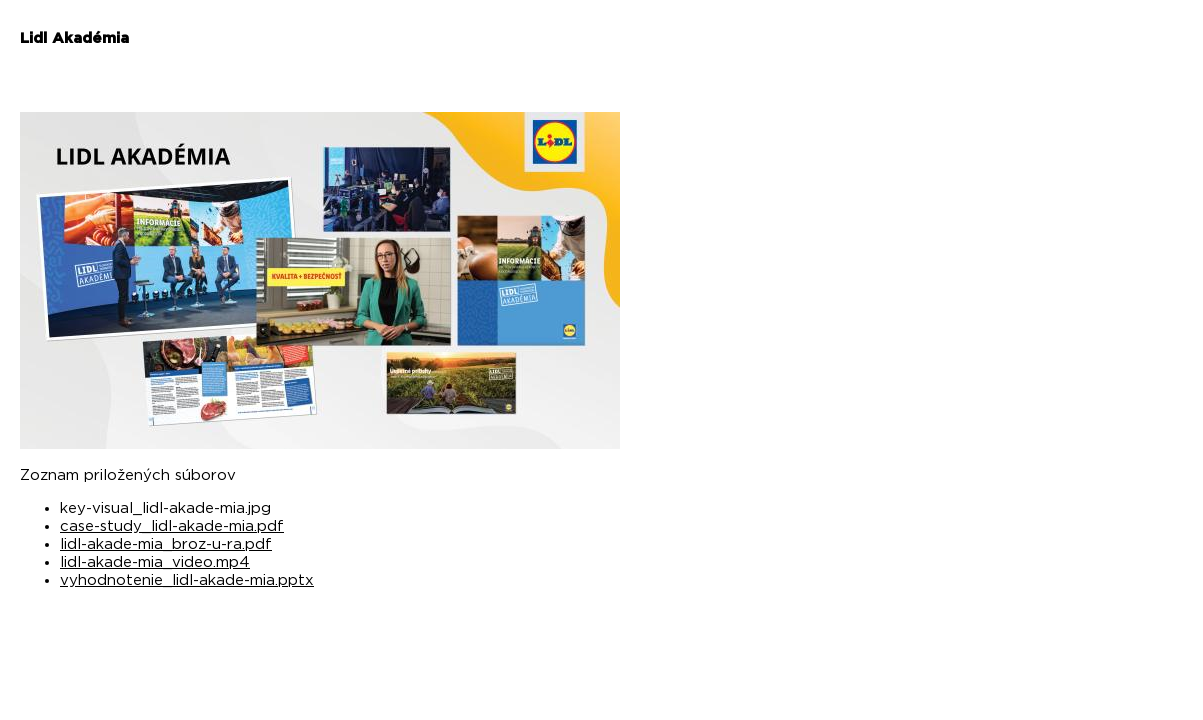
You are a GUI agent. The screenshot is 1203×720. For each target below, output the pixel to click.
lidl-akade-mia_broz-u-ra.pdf (166, 544)
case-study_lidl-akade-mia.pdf (172, 526)
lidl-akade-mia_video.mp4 (155, 562)
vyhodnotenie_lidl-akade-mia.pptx (187, 580)
